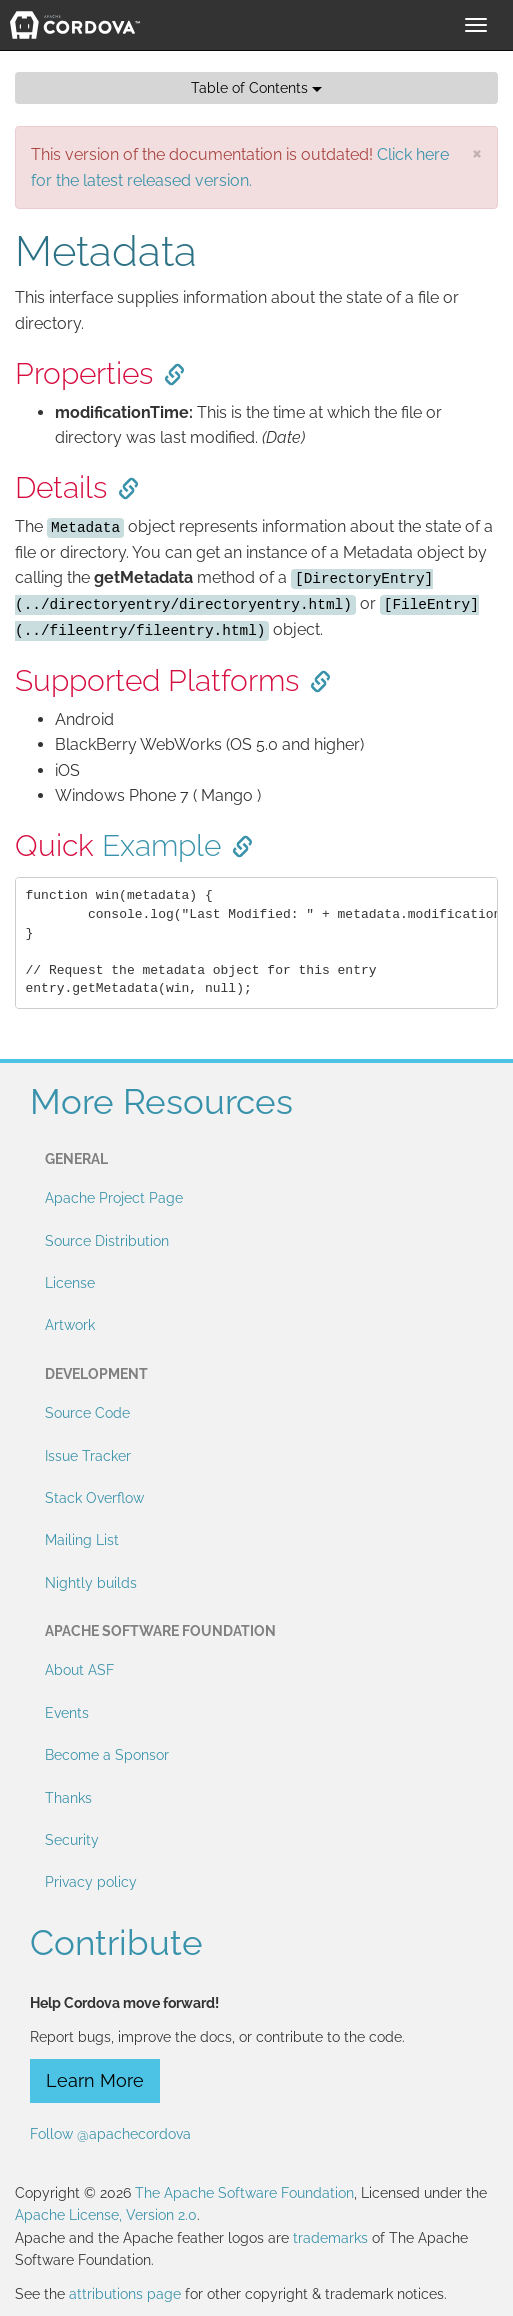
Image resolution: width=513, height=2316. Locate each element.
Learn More (95, 2080)
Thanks (68, 1798)
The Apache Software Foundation (244, 2193)
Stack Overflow (94, 1498)
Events (67, 1713)
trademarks (330, 2238)
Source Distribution (107, 1241)
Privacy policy (91, 1882)
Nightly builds (91, 1583)
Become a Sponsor (107, 1755)
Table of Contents (256, 88)
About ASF (79, 1670)
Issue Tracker (88, 1456)
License (70, 1283)
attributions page (125, 2294)
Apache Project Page (114, 1198)
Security (72, 1840)
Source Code (87, 1413)
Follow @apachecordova (110, 2134)
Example (161, 845)
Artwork (70, 1325)
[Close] (477, 152)
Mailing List (82, 1540)
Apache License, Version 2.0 (106, 2215)
